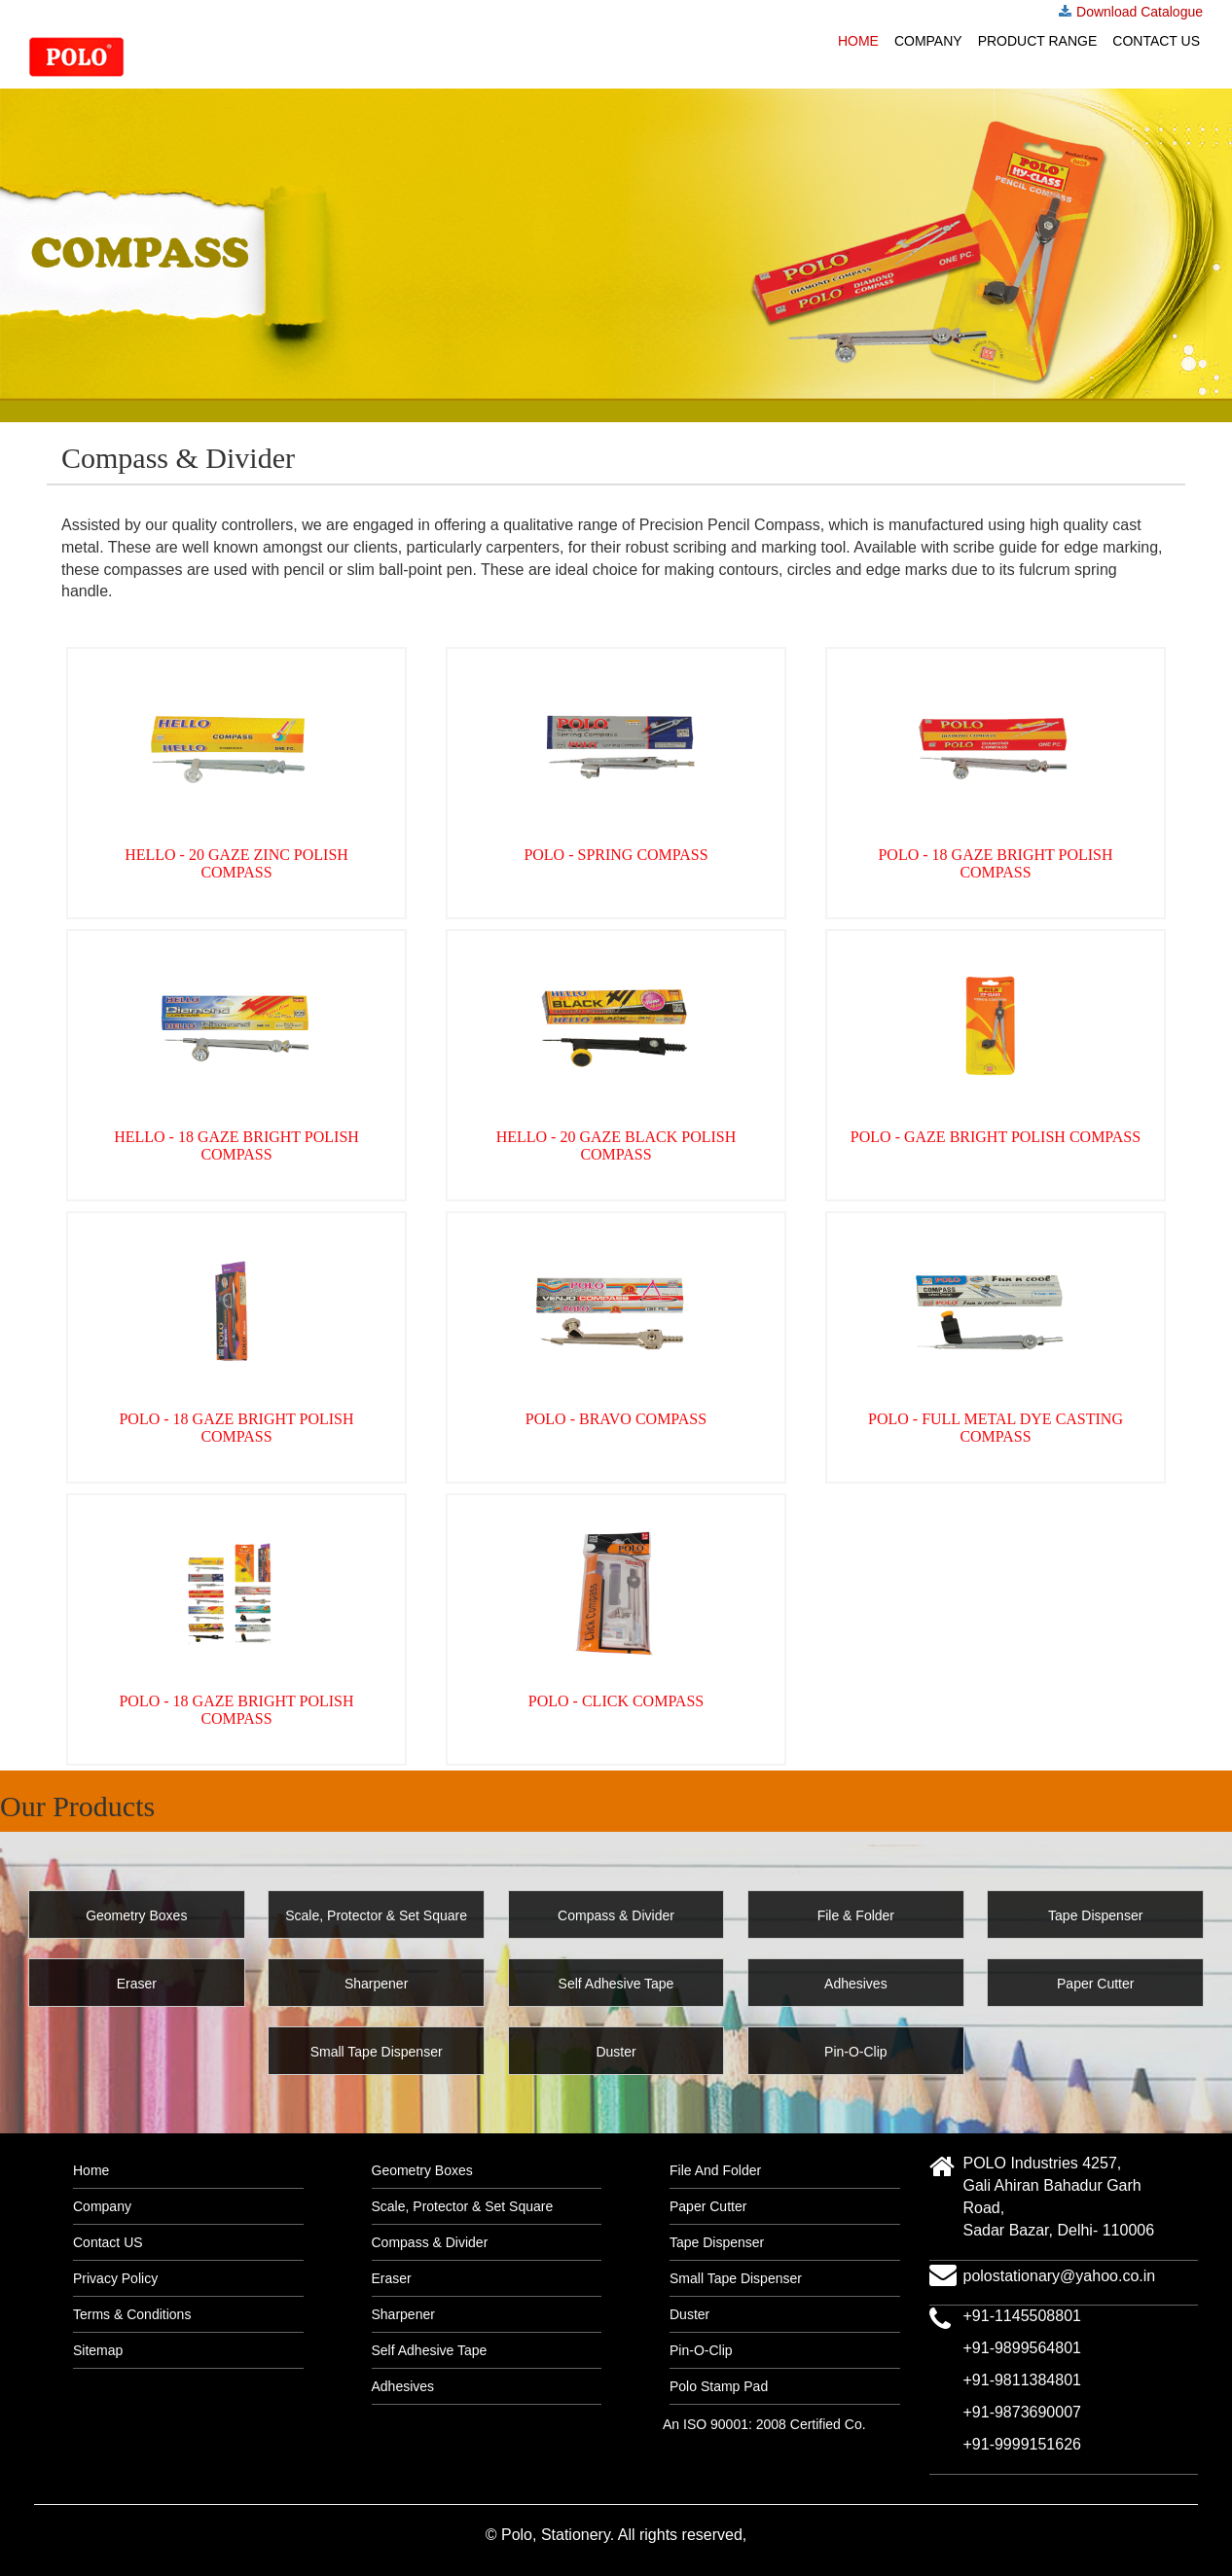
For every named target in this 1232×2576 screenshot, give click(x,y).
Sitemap (98, 2350)
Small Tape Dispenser (736, 2278)
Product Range (1038, 41)
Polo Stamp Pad (719, 2386)
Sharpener (403, 2314)
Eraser (392, 2278)
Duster (689, 2314)
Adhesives (403, 2386)
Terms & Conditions (132, 2314)
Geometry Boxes (422, 2170)
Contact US (1156, 41)
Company (928, 41)
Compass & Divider (430, 2242)
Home (858, 41)
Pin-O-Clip (701, 2350)
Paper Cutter (708, 2206)
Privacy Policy (115, 2278)
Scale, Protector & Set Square (463, 2206)
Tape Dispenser (717, 2242)
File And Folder (715, 2170)
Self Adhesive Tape (430, 2350)
